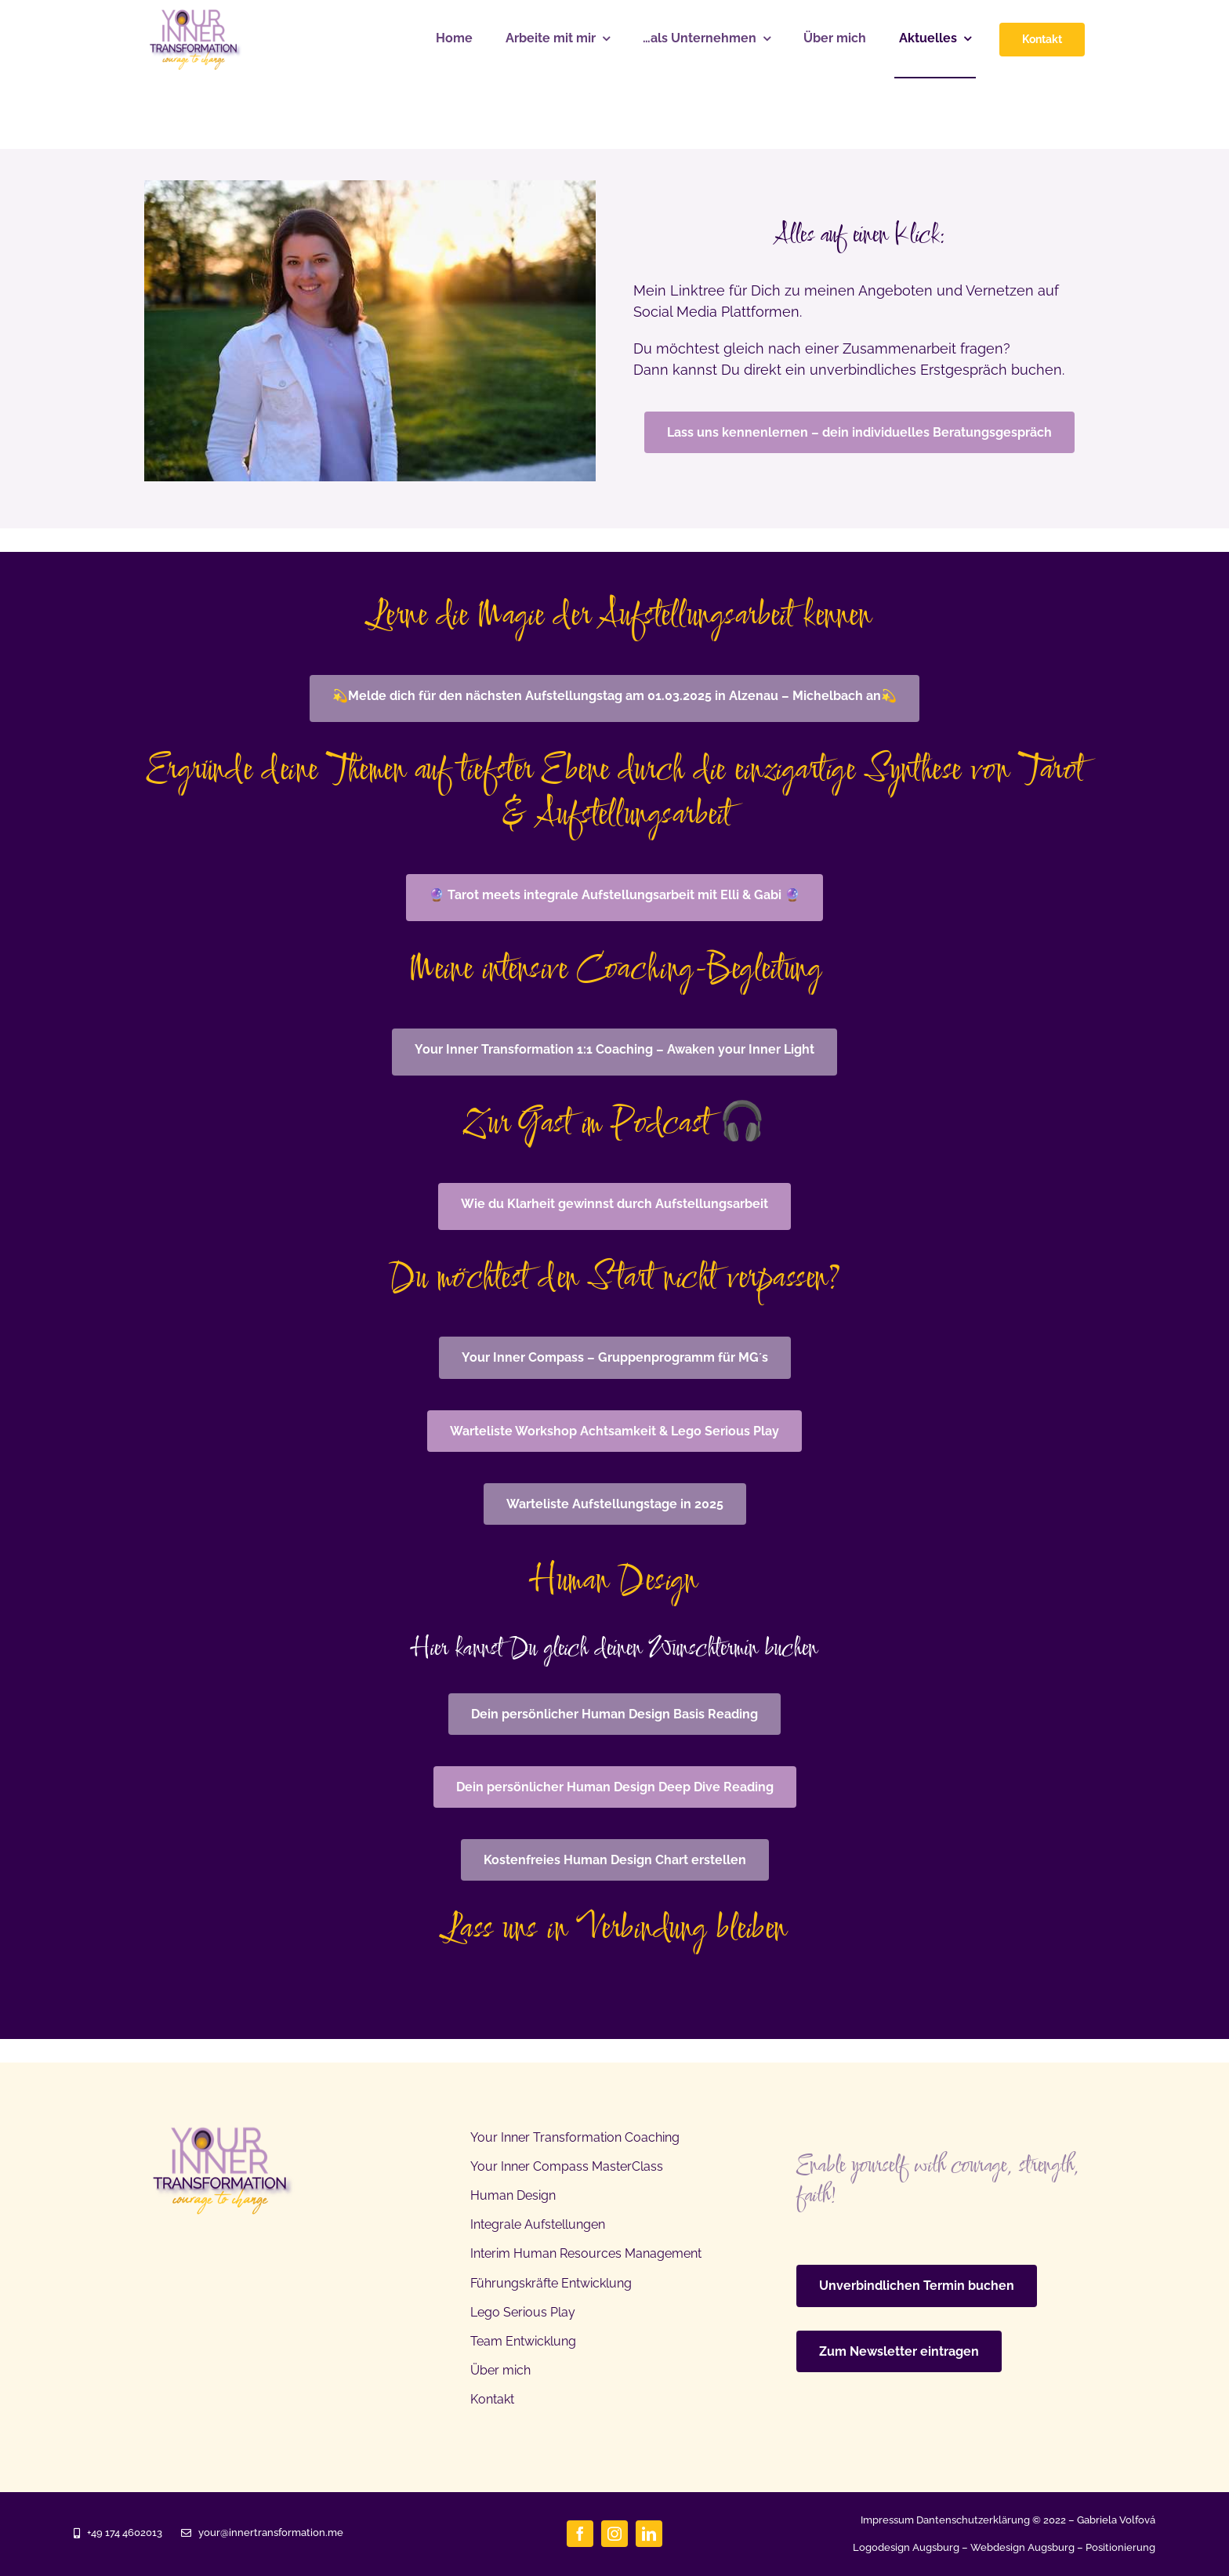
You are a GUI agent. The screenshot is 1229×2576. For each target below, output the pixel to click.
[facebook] (580, 2533)
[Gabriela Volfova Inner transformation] (195, 16)
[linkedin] (649, 2533)
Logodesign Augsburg (906, 2547)
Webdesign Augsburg (1022, 2547)
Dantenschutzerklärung (973, 2520)
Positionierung (1120, 2547)
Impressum (887, 2520)
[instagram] (614, 2533)
